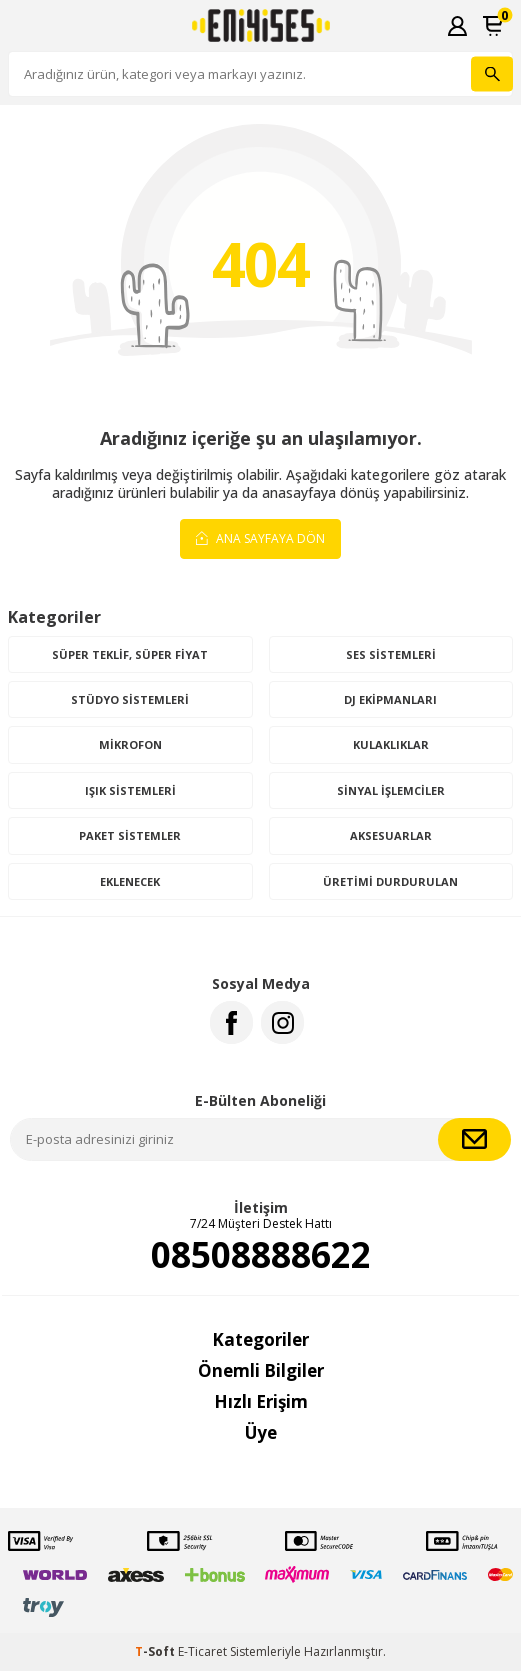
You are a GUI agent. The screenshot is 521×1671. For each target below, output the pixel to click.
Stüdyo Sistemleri (130, 699)
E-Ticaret (202, 1651)
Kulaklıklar (391, 744)
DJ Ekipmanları (390, 699)
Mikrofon (130, 744)
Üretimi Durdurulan (390, 881)
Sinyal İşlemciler (391, 790)
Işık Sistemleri (130, 790)
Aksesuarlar (391, 835)
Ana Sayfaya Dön (260, 537)
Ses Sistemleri (391, 654)
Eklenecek (130, 881)
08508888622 (261, 1255)
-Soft (156, 1651)
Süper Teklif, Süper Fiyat (130, 654)
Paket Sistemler (130, 835)
